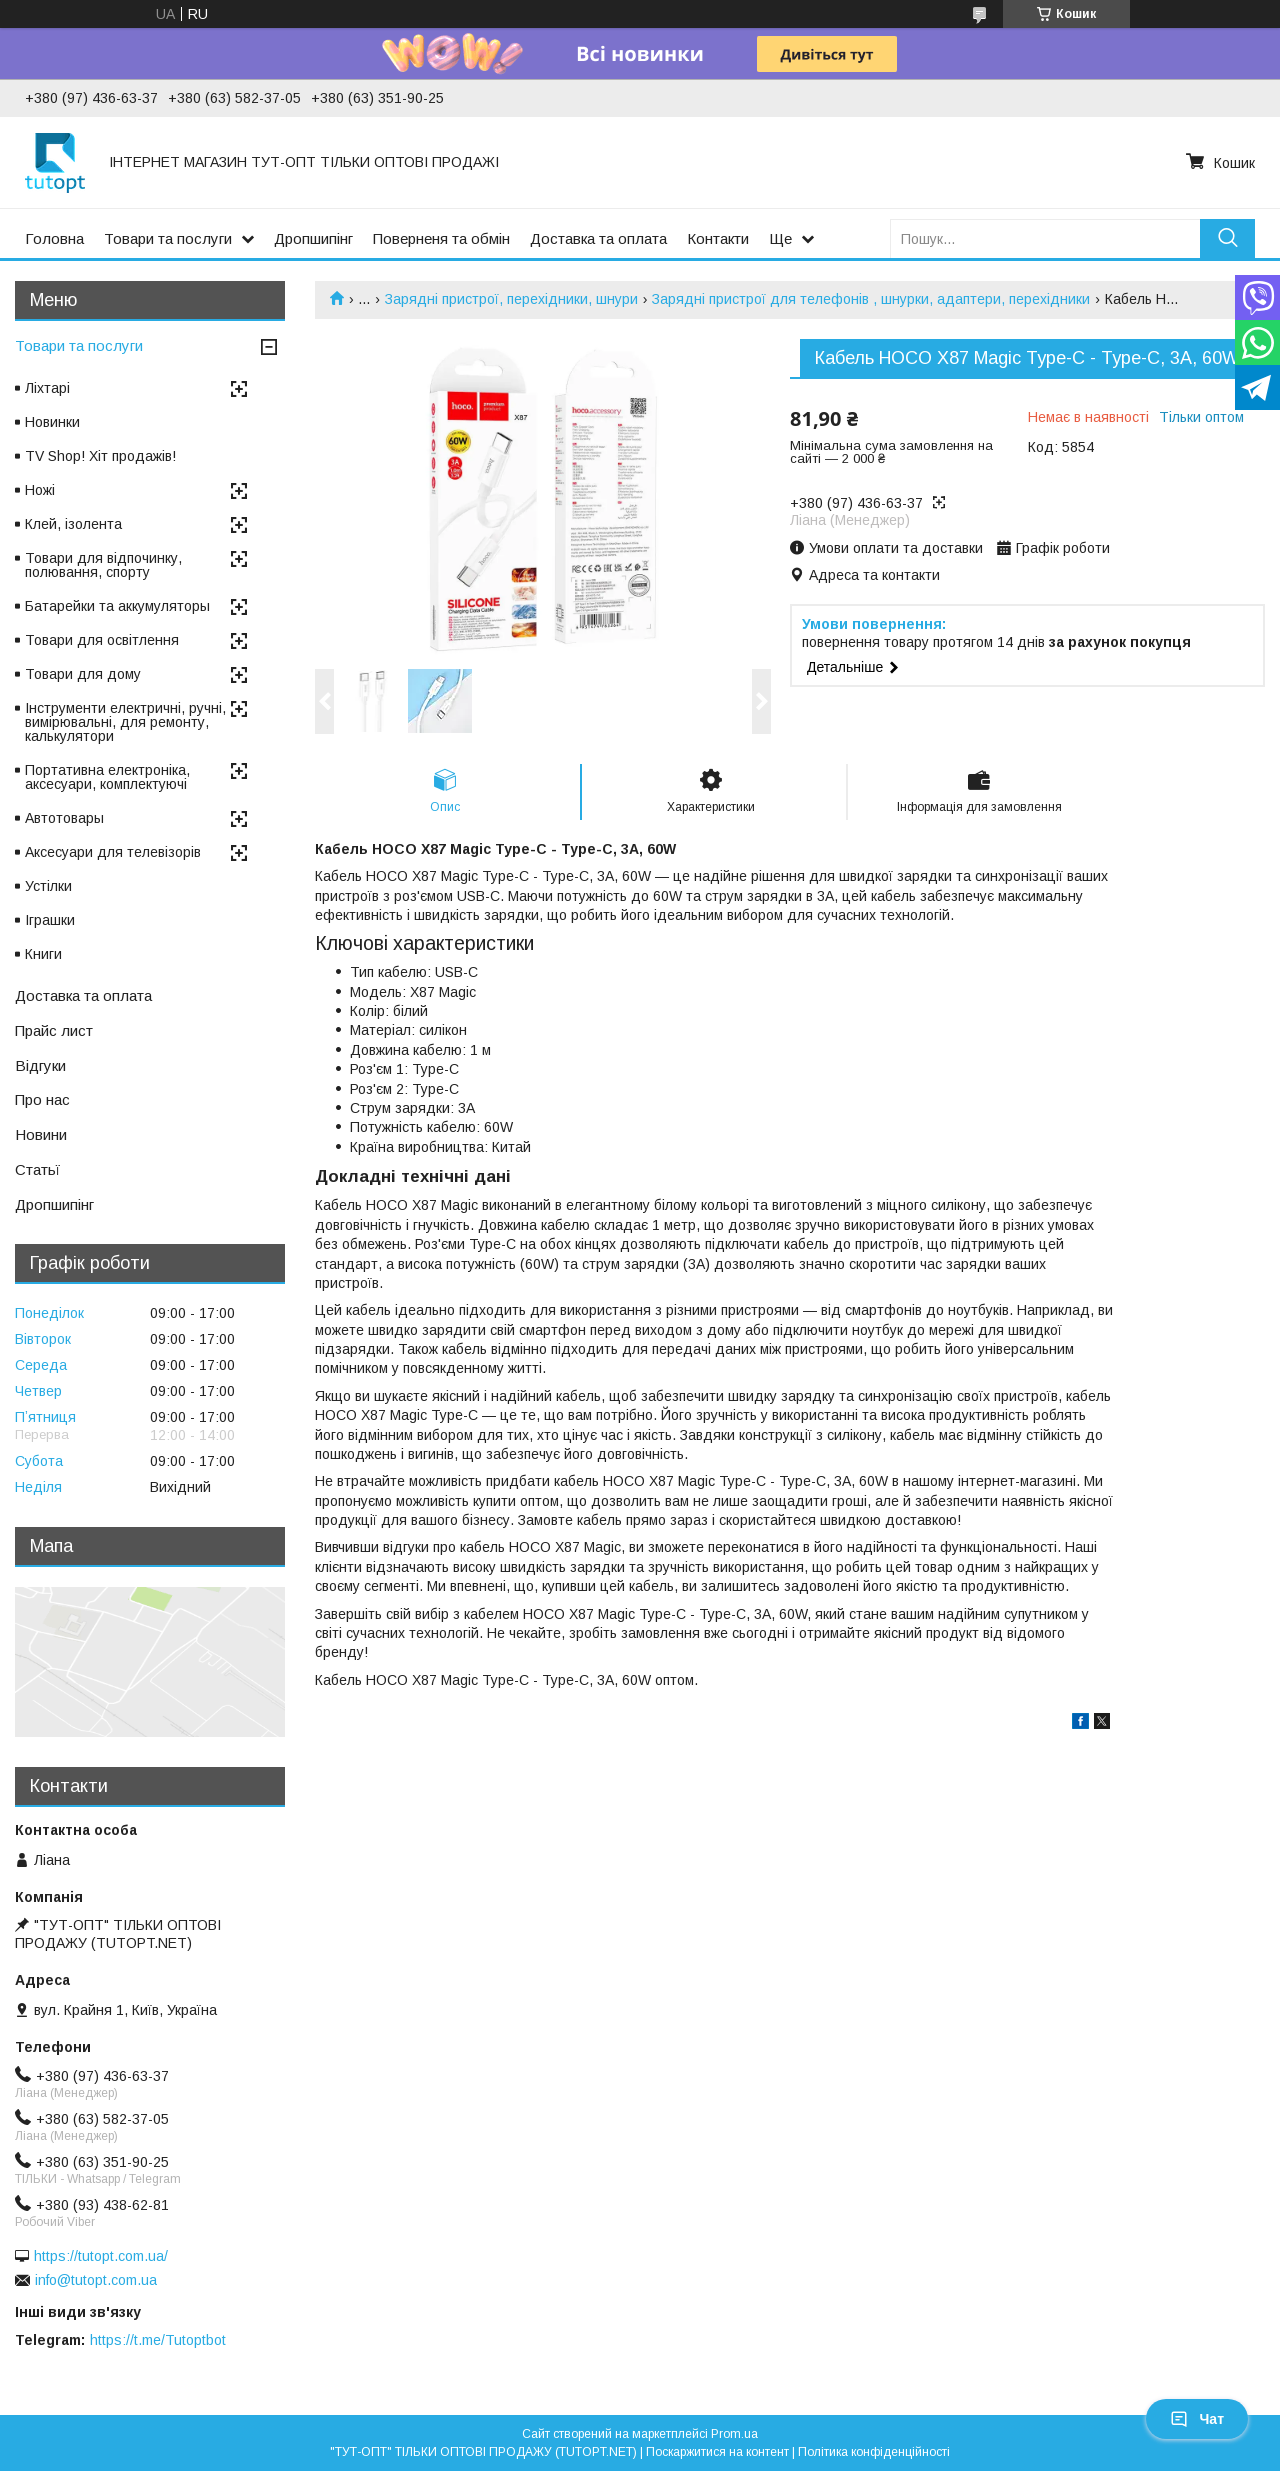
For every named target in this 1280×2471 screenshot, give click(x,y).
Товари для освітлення (102, 640)
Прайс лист (54, 1030)
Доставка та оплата (598, 238)
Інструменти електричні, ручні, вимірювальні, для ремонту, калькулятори (125, 722)
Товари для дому (83, 674)
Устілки (48, 886)
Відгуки (40, 1065)
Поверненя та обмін (441, 238)
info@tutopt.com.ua (96, 2280)
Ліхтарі (47, 388)
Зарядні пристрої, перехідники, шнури (511, 299)
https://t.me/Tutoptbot (158, 2340)
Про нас (42, 1099)
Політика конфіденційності (874, 2452)
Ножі (40, 490)
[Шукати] (1227, 238)
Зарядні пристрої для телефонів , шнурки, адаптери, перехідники (871, 299)
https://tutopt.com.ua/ (101, 2256)
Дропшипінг (313, 238)
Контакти (718, 238)
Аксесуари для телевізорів (113, 852)
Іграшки (50, 920)
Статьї (37, 1169)
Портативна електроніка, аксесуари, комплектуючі (107, 777)
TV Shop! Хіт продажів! (100, 456)
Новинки (52, 422)
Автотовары (64, 818)
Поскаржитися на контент (717, 2452)
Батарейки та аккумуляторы (117, 606)
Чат (1197, 2419)
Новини (41, 1134)
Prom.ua (734, 2434)
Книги (43, 954)
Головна (54, 238)
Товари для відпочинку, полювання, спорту (103, 565)
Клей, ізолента (73, 524)
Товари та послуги (168, 238)
